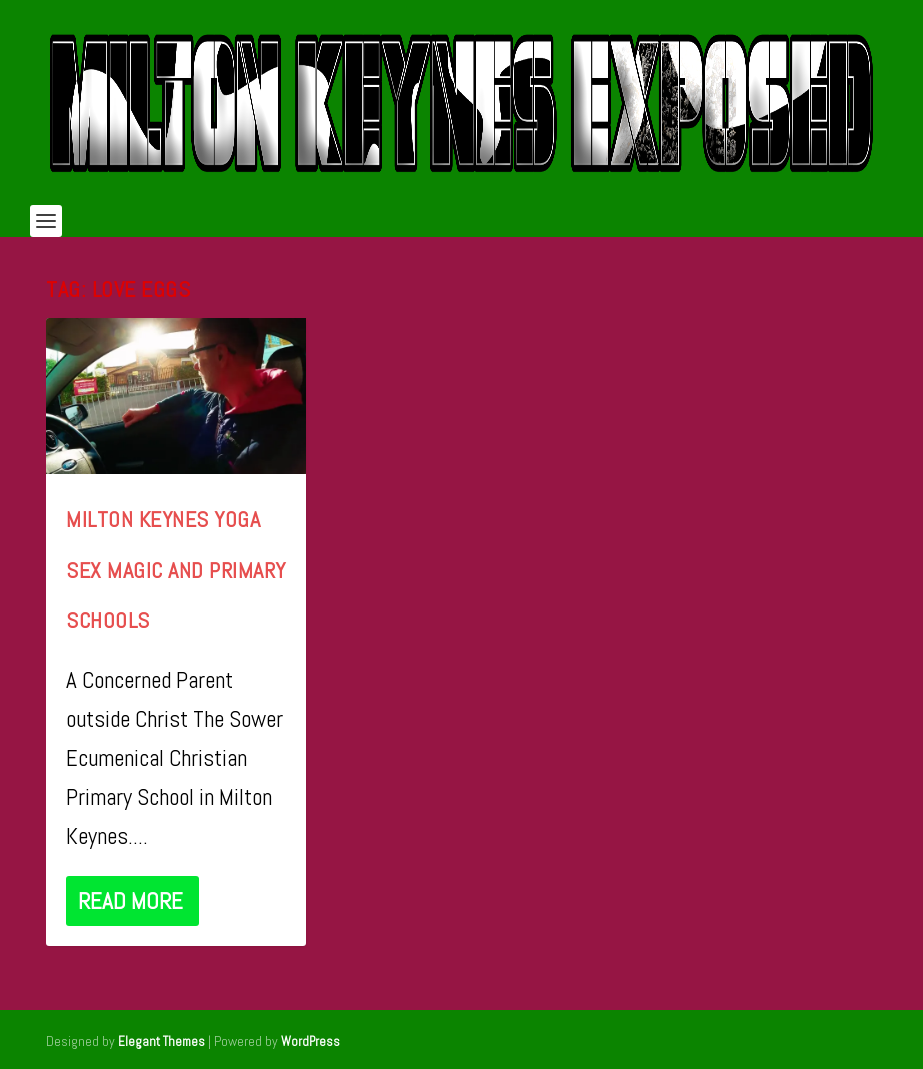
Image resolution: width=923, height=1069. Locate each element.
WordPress (310, 1041)
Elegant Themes (161, 1041)
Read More (130, 901)
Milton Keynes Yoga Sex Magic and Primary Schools (176, 569)
